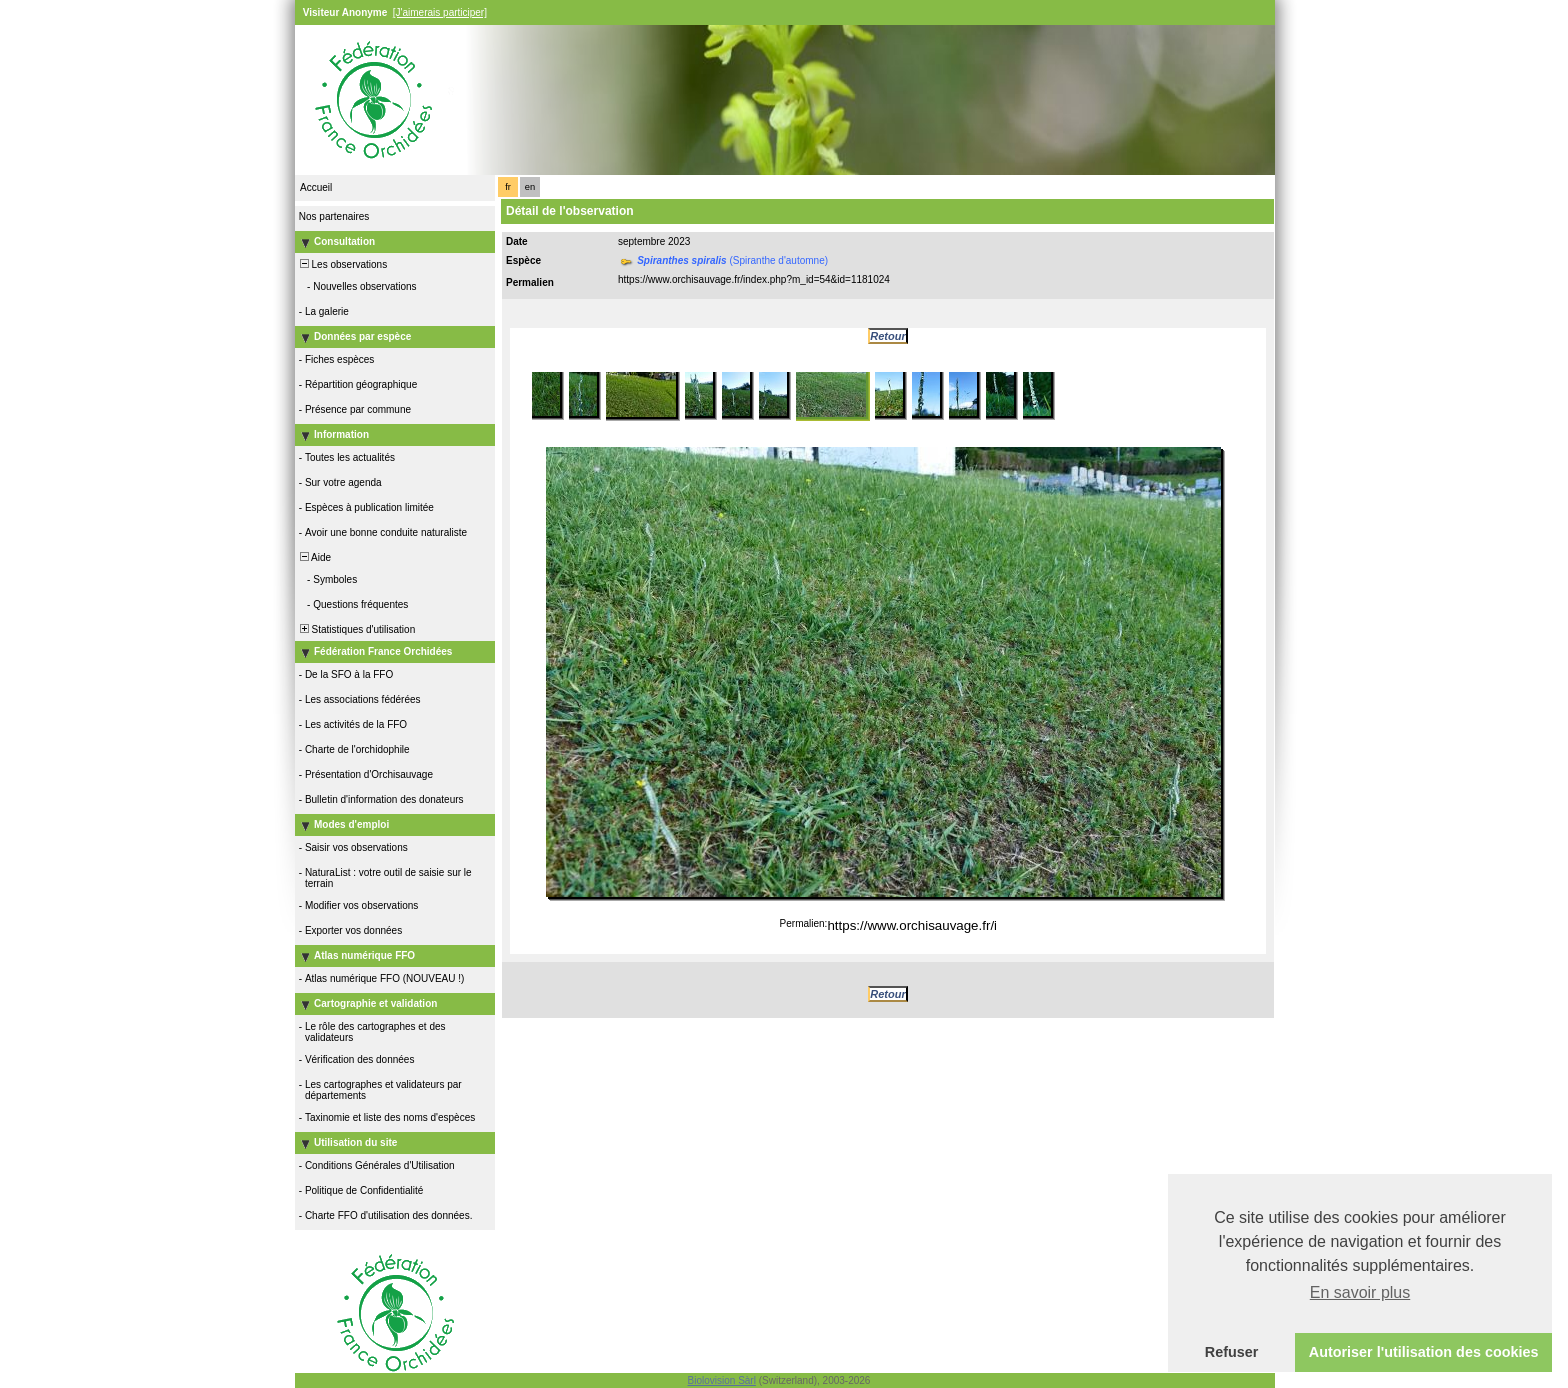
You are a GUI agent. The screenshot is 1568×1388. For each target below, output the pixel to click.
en (530, 187)
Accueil (316, 187)
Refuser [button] (1232, 1352)
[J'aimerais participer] (440, 12)
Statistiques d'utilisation (356, 629)
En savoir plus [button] (1360, 1292)
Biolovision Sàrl (722, 1380)
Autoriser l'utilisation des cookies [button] (1424, 1352)
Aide (314, 557)
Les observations (342, 264)
